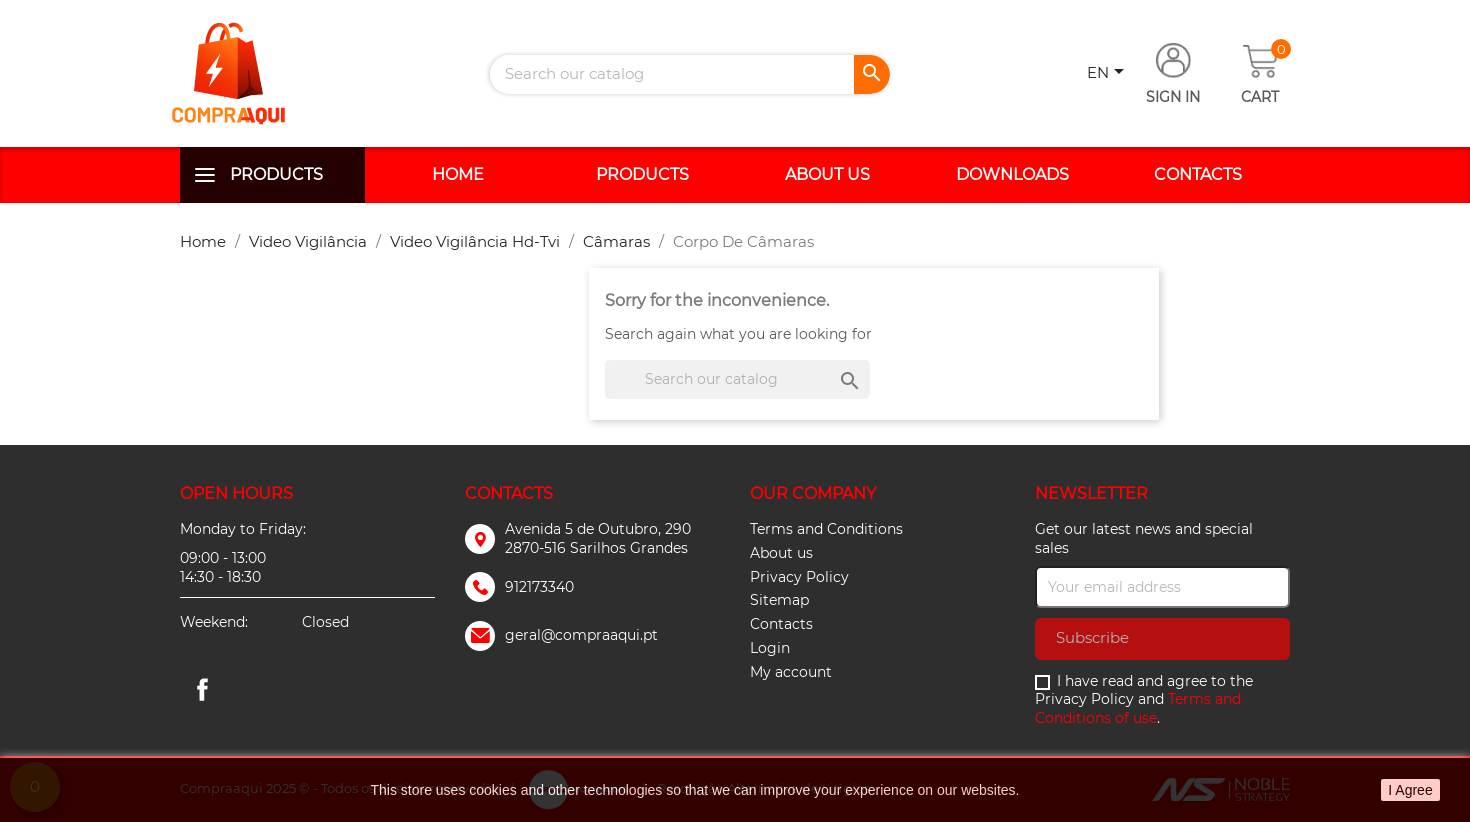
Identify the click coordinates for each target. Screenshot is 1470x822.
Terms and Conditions (826, 529)
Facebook (202, 689)
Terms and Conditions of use (1138, 708)
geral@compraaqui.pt (581, 635)
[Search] (690, 74)
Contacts (1198, 174)
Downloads (1012, 174)
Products (276, 174)
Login (770, 648)
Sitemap (779, 600)
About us (827, 174)
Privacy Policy (799, 577)
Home (458, 174)
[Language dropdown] (1109, 74)
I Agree (1410, 790)
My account (791, 672)
